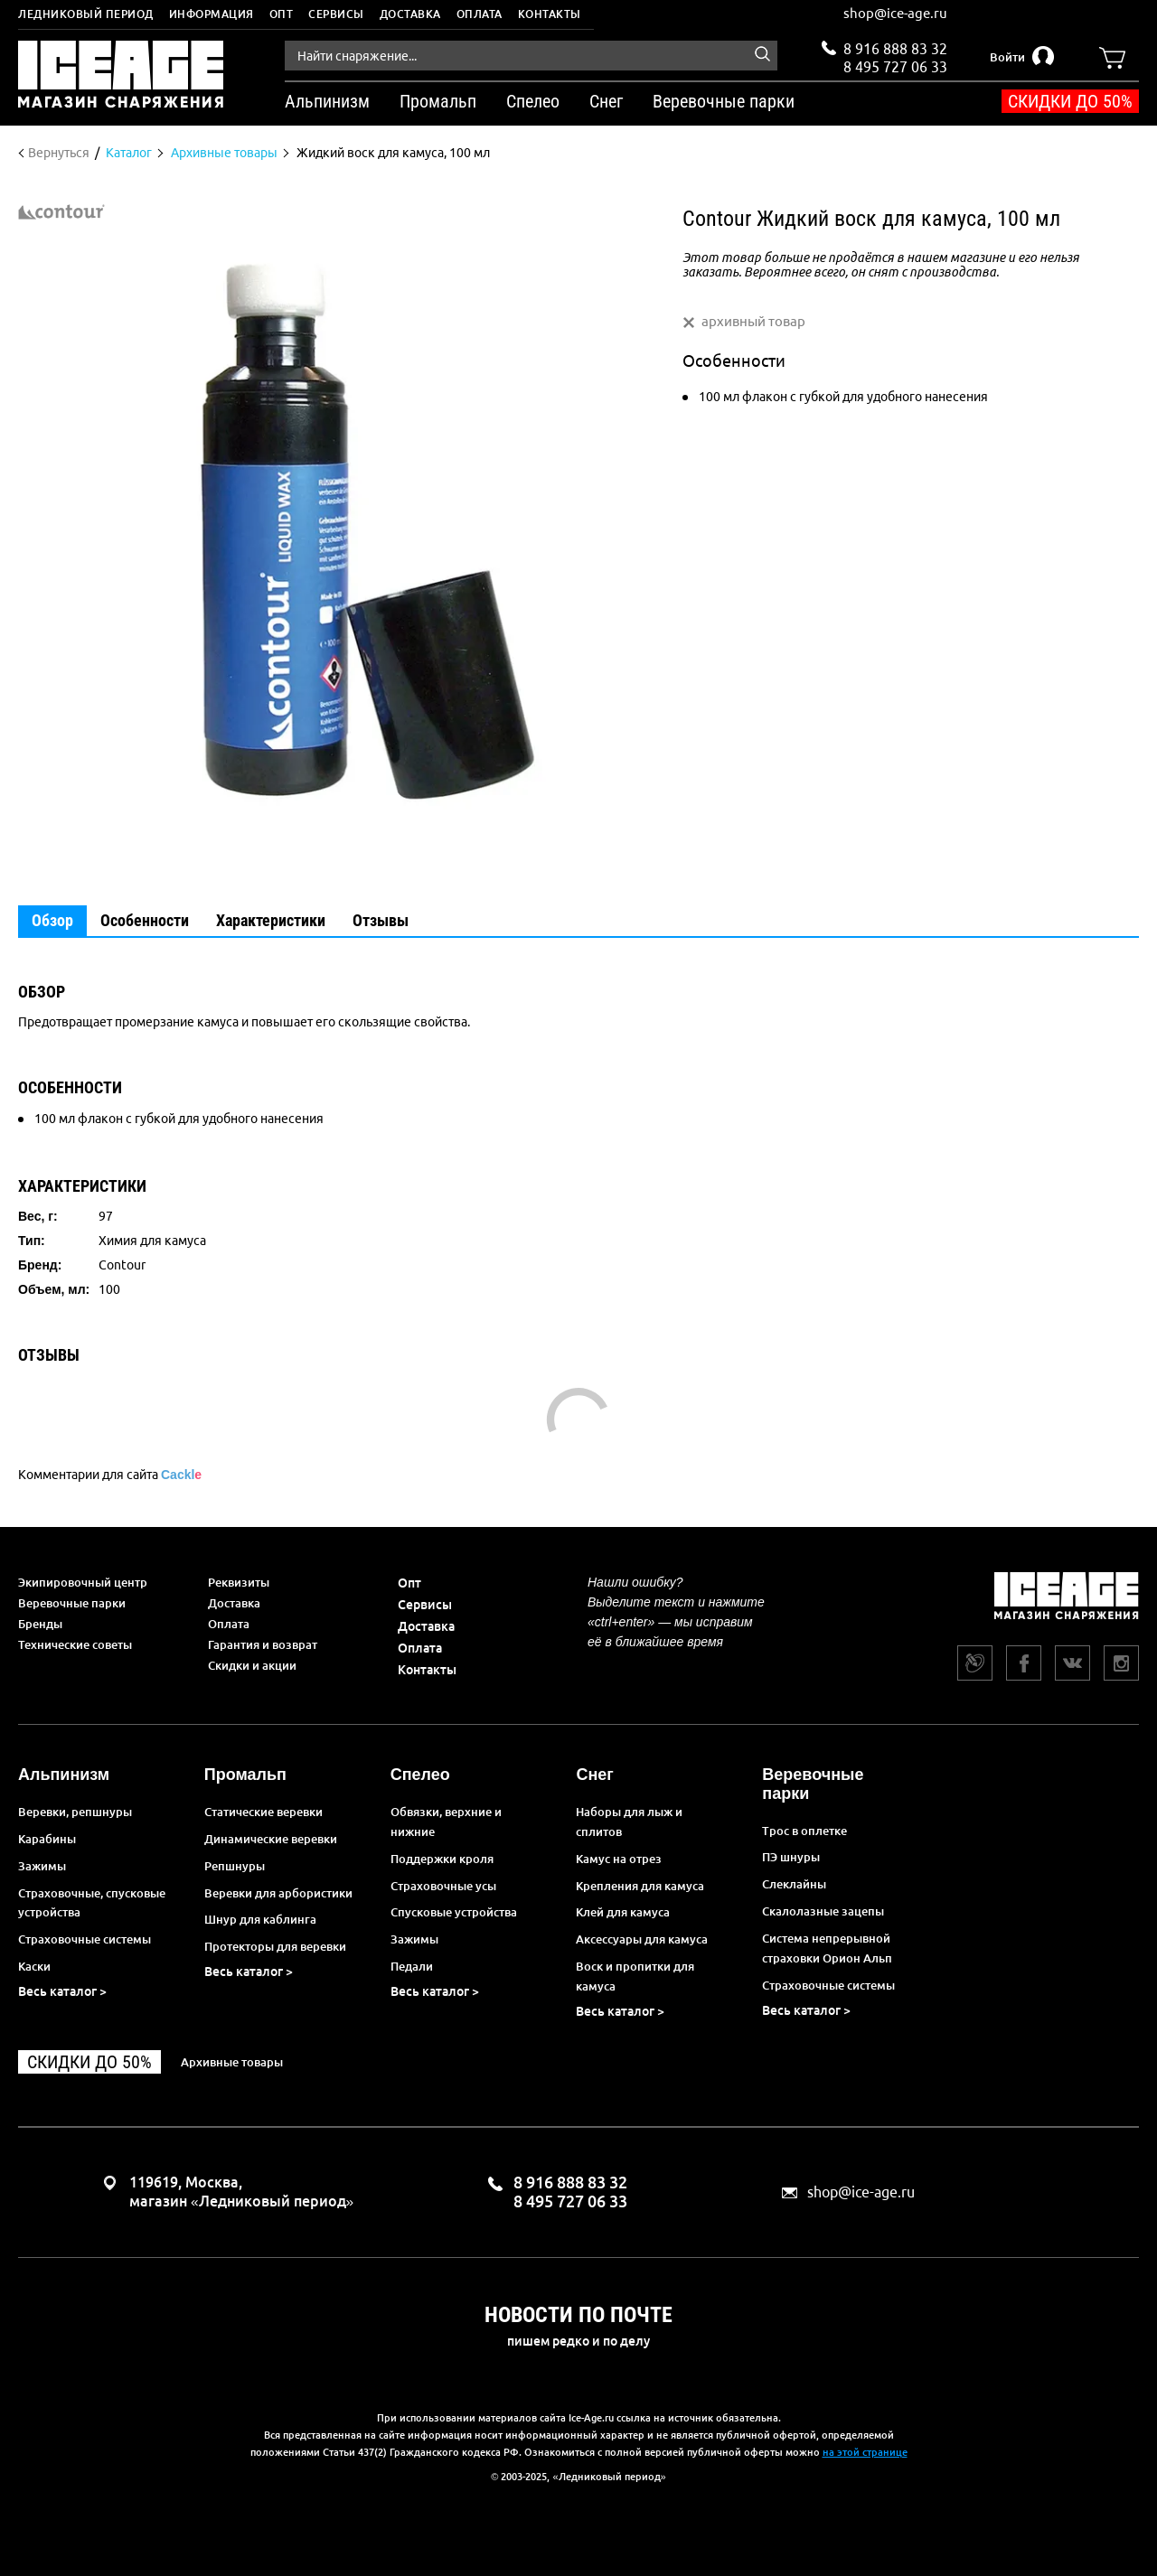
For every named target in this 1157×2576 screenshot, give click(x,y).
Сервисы (336, 14)
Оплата (479, 14)
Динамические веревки (270, 1838)
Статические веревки (263, 1811)
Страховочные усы (443, 1885)
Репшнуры (234, 1865)
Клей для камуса (623, 1912)
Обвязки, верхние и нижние (446, 1821)
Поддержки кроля (442, 1858)
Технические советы (75, 1644)
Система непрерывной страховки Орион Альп (827, 1948)
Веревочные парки (72, 1603)
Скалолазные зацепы (823, 1911)
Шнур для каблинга (260, 1919)
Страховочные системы (84, 1939)
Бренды (40, 1623)
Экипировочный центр (82, 1582)
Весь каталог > (62, 1991)
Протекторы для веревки (275, 1946)
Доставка (410, 14)
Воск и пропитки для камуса (635, 1976)
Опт (281, 14)
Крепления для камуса (640, 1885)
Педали (411, 1966)
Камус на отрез (619, 1858)
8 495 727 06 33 (895, 65)
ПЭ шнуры (791, 1856)
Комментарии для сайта (110, 1474)
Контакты (549, 14)
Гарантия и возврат (262, 1644)
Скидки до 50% (1070, 101)
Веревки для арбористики (278, 1893)
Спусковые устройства (453, 1912)
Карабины (47, 1838)
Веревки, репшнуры (75, 1811)
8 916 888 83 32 (895, 48)
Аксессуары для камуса (642, 1939)
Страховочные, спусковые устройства (91, 1903)
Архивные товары (232, 2062)
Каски (34, 1966)
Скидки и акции (252, 1665)
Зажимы (42, 1865)
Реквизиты (238, 1582)
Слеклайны (794, 1884)
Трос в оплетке (804, 1830)
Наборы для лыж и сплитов (629, 1821)
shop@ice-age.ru (895, 13)
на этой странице (865, 2452)
